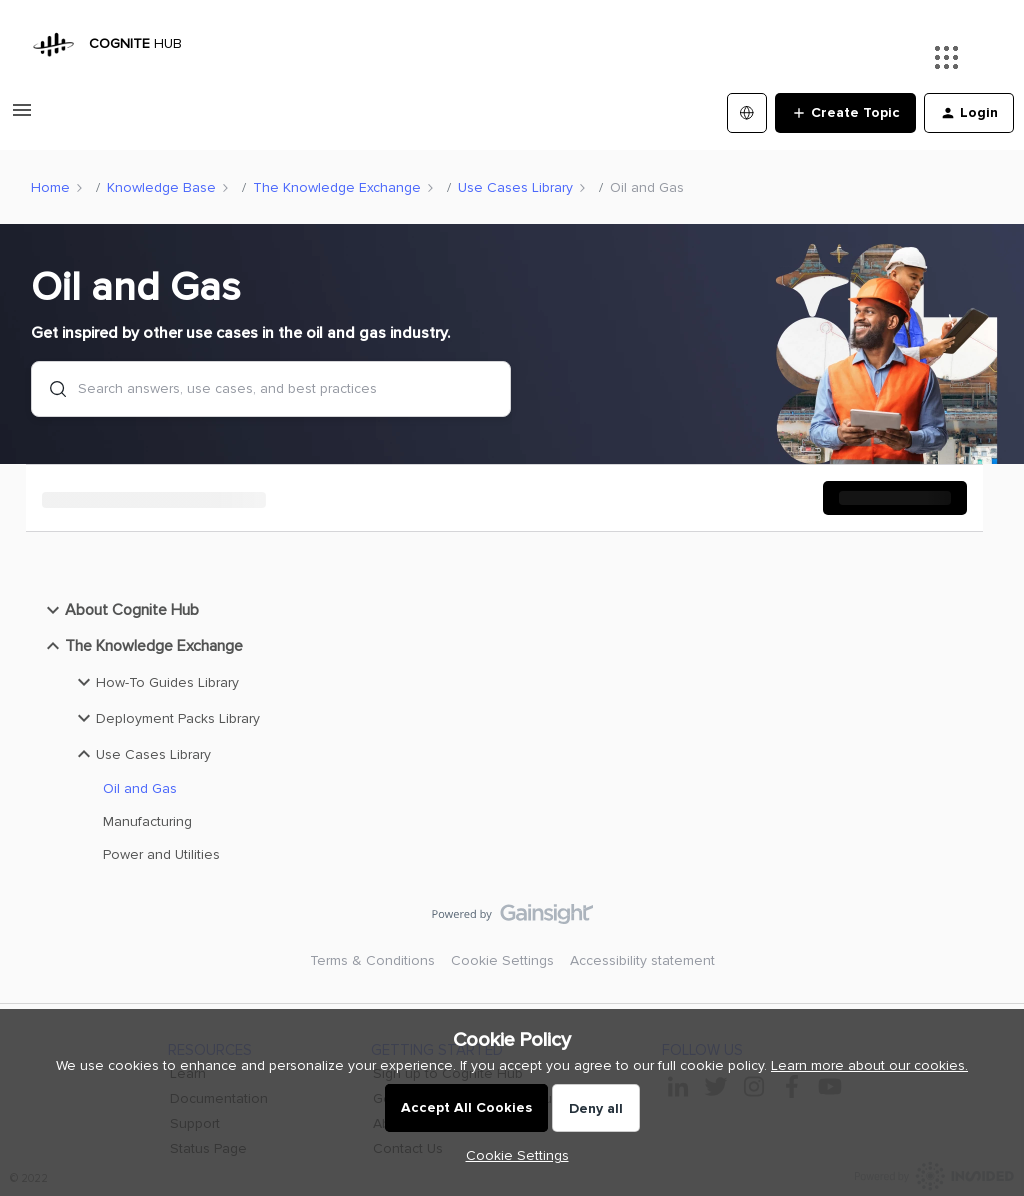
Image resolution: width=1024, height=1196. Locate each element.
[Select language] (747, 113)
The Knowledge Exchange (337, 187)
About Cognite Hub (120, 610)
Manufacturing (147, 821)
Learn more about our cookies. (869, 1065)
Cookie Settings (502, 960)
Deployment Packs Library (166, 718)
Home (50, 187)
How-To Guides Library (155, 682)
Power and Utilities (161, 854)
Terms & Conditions (372, 960)
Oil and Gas (140, 788)
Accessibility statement (642, 960)
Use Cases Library (515, 187)
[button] (512, 1155)
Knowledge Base (161, 187)
